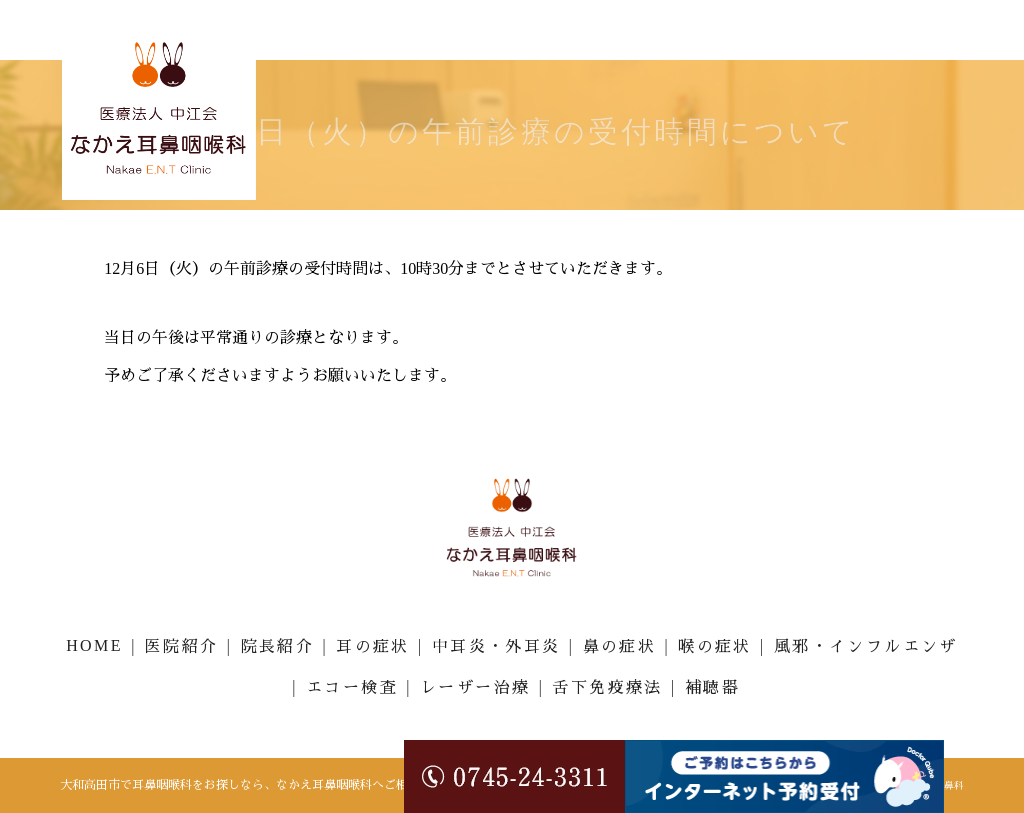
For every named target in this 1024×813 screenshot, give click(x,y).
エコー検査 (352, 687)
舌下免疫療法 (607, 687)
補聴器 (712, 687)
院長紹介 (278, 646)
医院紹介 (182, 646)
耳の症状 (373, 646)
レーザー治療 (475, 687)
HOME (94, 645)
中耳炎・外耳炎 (496, 646)
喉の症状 (715, 646)
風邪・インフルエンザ (866, 646)
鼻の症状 (620, 646)
